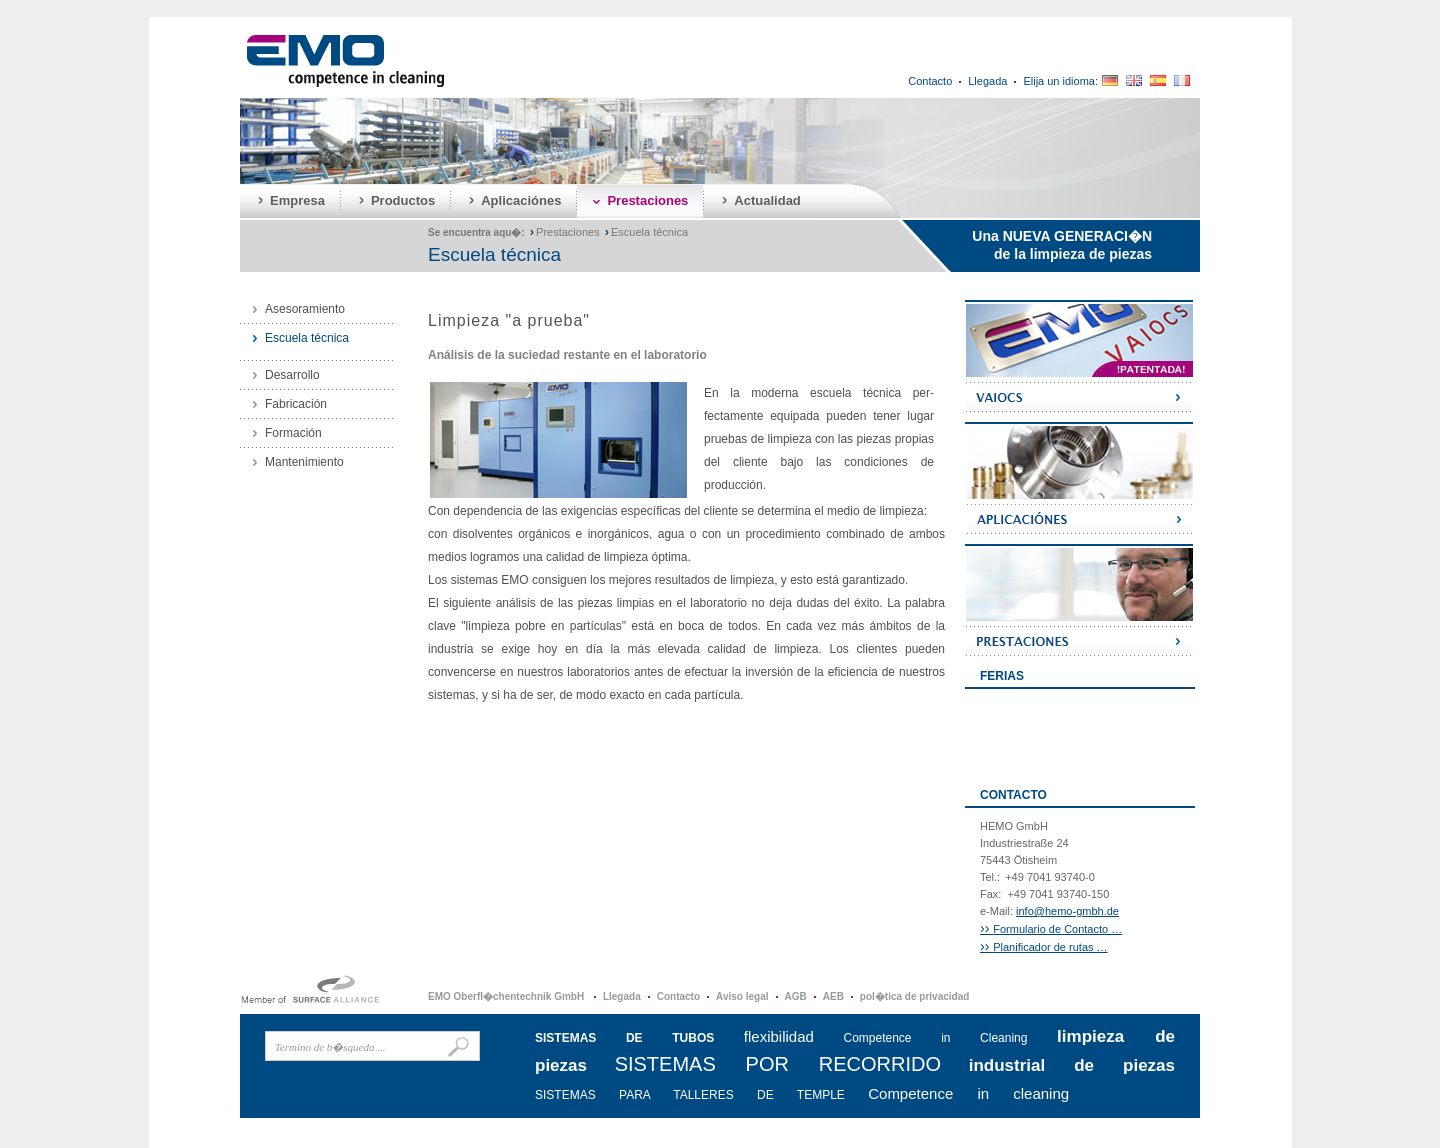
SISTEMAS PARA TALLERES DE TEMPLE (690, 1095)
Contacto (930, 81)
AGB (796, 996)
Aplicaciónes (521, 200)
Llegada (987, 81)
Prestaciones (647, 200)
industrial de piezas (1072, 1065)
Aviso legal (742, 996)
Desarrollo (292, 375)
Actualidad (767, 200)
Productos (403, 200)
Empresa (297, 200)
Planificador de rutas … (1044, 947)
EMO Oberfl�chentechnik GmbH (507, 996)
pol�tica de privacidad (914, 996)
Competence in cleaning (968, 1093)
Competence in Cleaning (936, 1038)
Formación (293, 433)
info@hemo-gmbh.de (1067, 911)
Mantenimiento (304, 462)
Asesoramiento (305, 309)
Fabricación (296, 404)
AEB (833, 996)
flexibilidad (779, 1036)
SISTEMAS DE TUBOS (624, 1038)
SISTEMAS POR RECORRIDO (778, 1064)
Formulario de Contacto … (1051, 929)
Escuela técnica (649, 232)
